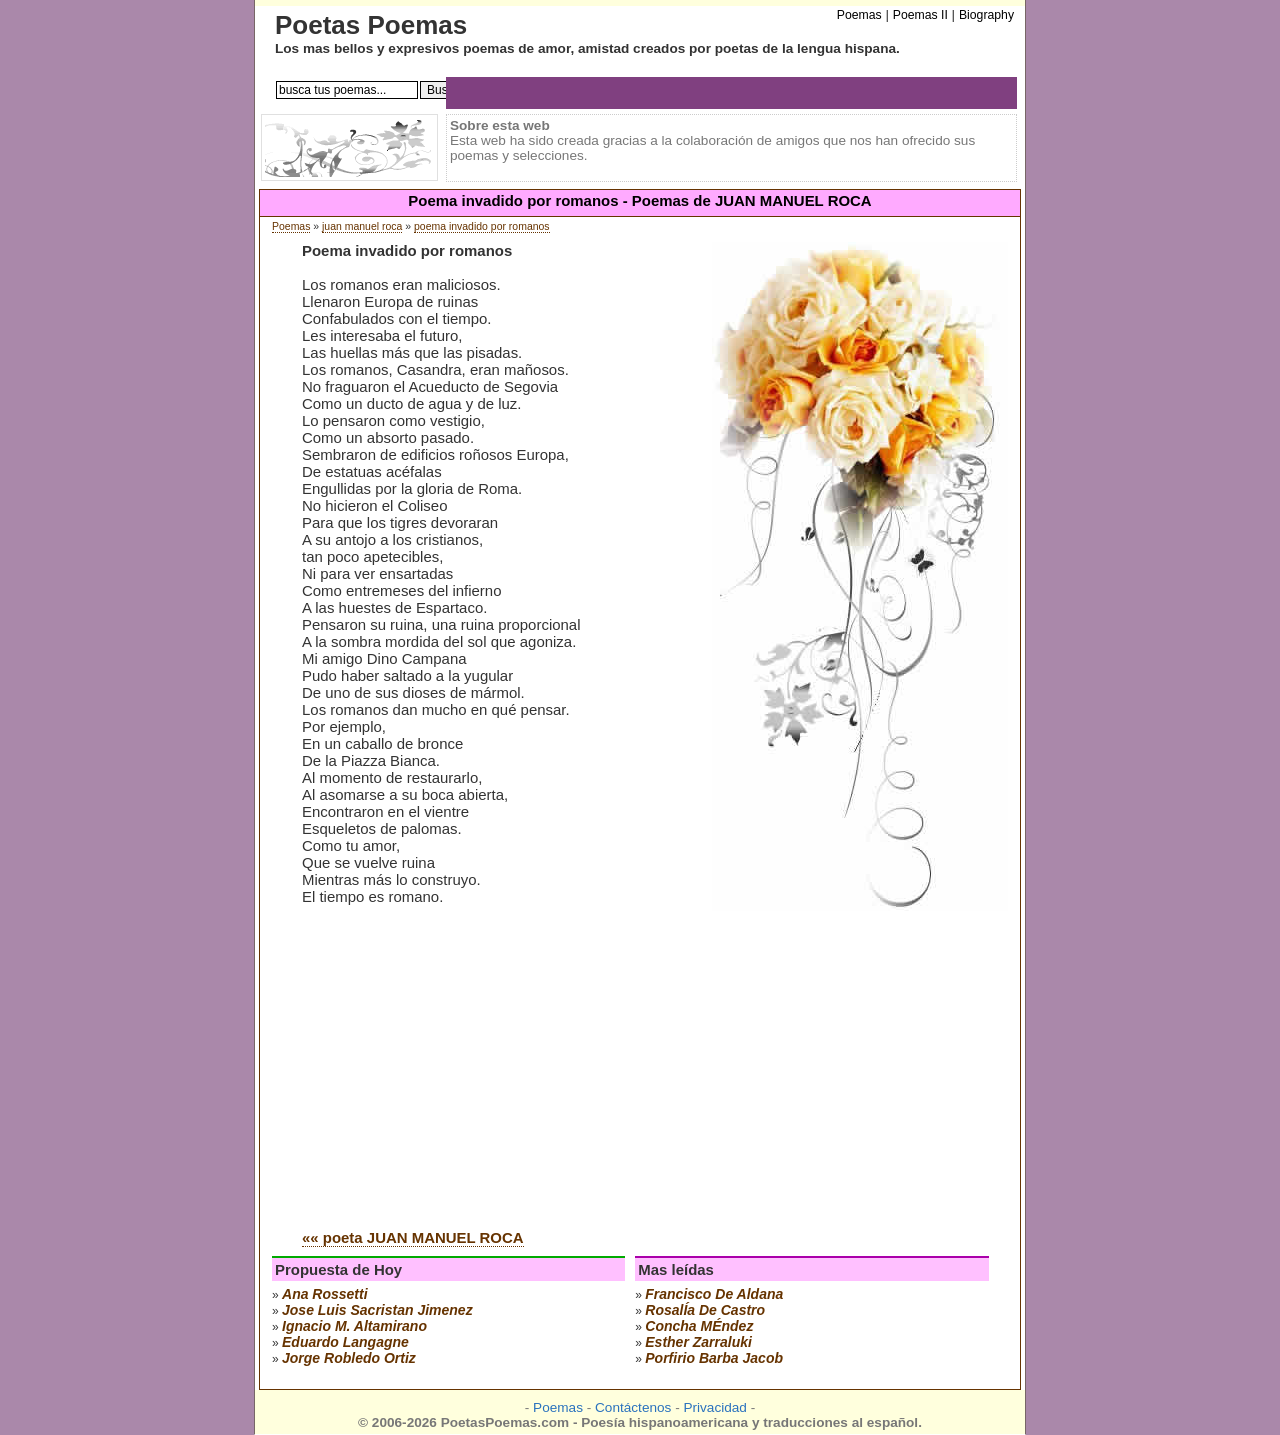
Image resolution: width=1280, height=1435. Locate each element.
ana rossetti (325, 1294)
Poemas (291, 226)
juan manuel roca (362, 226)
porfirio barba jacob (714, 1358)
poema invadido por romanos (482, 226)
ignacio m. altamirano (354, 1326)
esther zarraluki (698, 1342)
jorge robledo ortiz (349, 1358)
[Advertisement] (470, 1062)
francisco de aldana (714, 1294)
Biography (986, 15)
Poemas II (920, 15)
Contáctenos (633, 1407)
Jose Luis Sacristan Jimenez (377, 1310)
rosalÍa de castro (705, 1310)
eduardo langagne (345, 1342)
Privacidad (714, 1407)
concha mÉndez (699, 1326)
